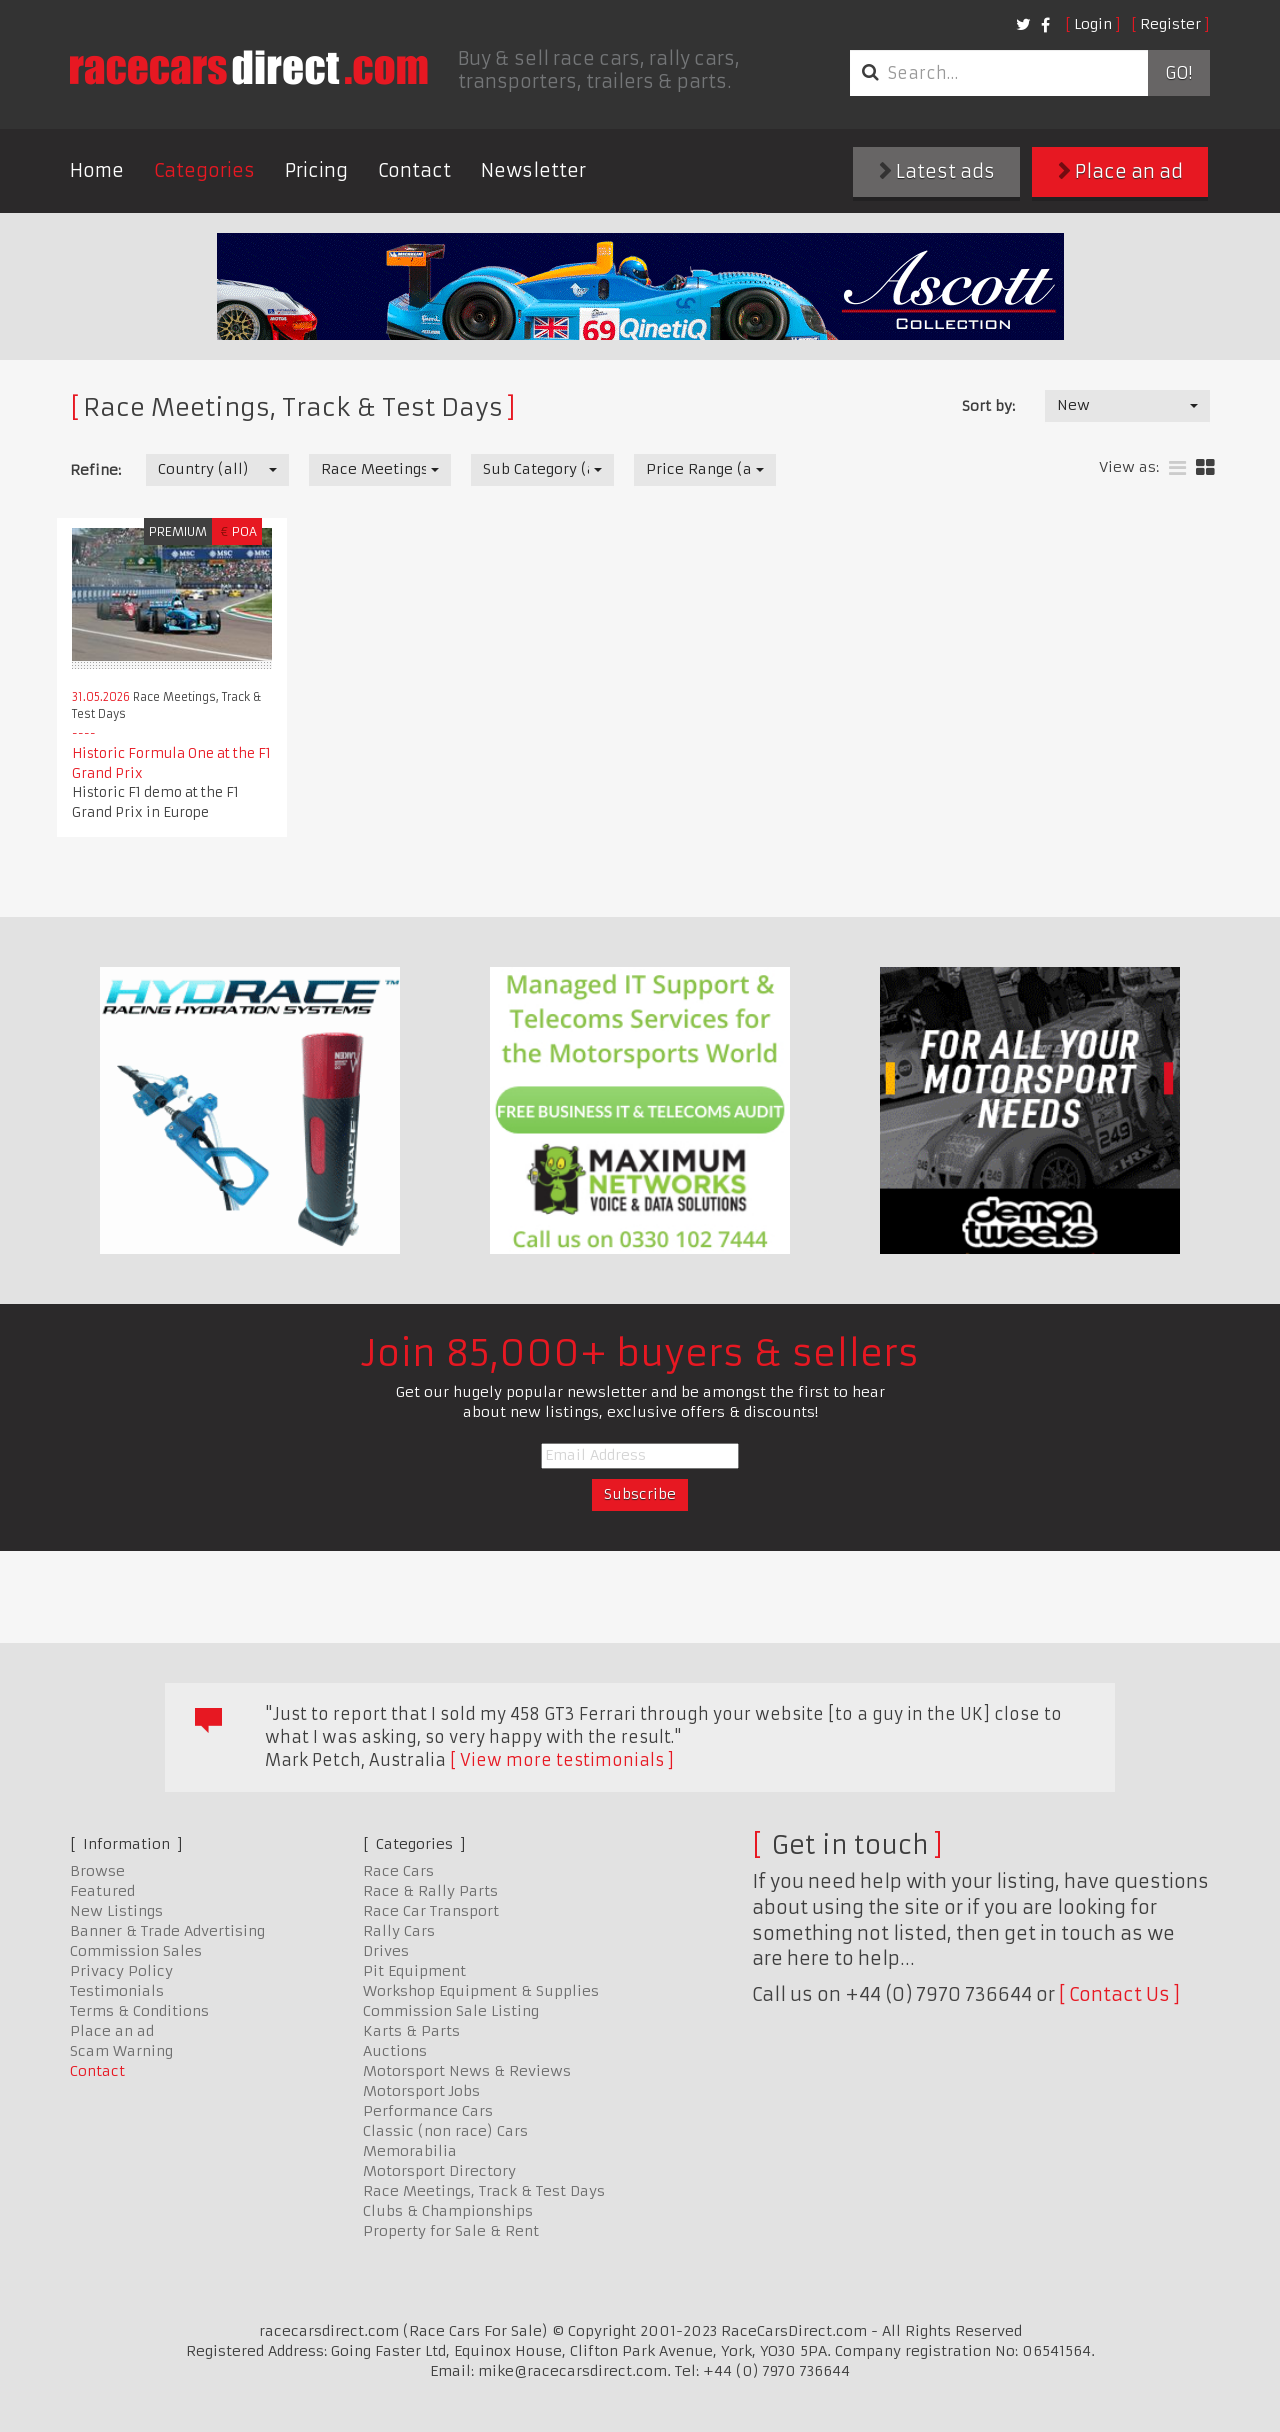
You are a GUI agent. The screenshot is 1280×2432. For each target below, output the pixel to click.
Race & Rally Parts (430, 1891)
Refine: (95, 470)
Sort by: (988, 406)
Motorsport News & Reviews (467, 2071)
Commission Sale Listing (451, 2011)
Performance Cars (428, 2111)
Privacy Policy (121, 1971)
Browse (97, 1871)
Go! (1178, 73)
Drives (386, 1951)
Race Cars (398, 1871)
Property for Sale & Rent (451, 2231)
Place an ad (1120, 171)
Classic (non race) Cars (445, 2131)
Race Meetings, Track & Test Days (484, 2191)
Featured (102, 1891)
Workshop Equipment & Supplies (481, 1991)
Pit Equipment (414, 1971)
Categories (204, 170)
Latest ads (937, 171)
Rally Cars (399, 1931)
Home (97, 170)
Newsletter (533, 170)
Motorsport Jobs (421, 2091)
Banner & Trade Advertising (167, 1931)
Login (1093, 24)
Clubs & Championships (448, 2211)
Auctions (395, 2051)
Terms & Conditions (139, 2011)
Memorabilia (410, 2151)
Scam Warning (121, 2051)
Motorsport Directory (439, 2171)
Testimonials (117, 1991)
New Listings (116, 1911)
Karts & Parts (411, 2031)
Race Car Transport (431, 1911)
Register (1170, 24)
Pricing (316, 170)
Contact (414, 170)
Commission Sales (136, 1951)
